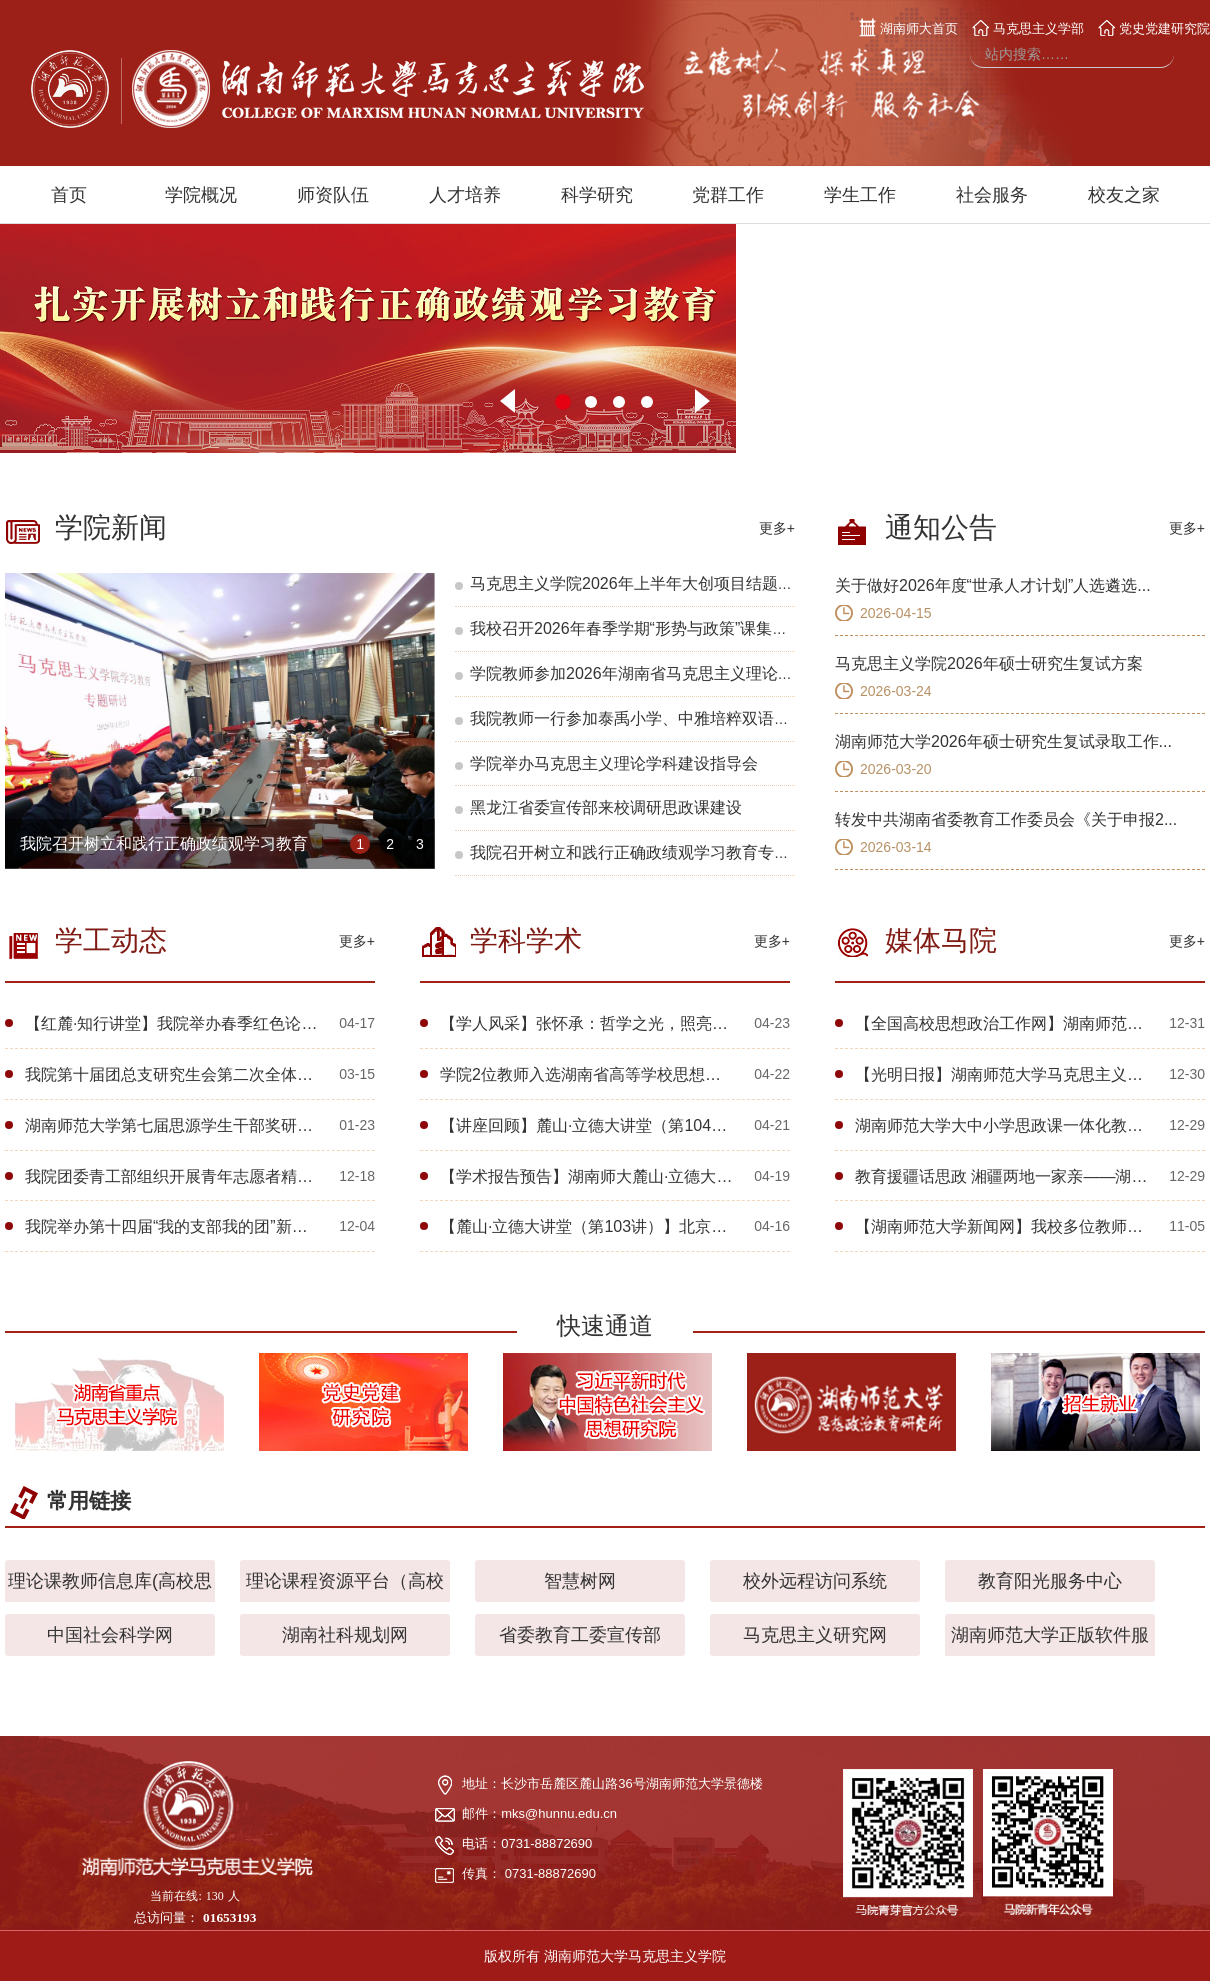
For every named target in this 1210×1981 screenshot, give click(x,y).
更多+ (777, 528)
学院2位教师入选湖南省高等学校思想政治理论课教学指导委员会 (668, 1074)
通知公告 (941, 527)
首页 (69, 195)
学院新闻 (111, 527)
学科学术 (526, 940)
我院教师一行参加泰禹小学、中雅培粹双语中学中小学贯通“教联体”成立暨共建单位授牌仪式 (795, 718)
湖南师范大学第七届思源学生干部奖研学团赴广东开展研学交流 (249, 1125)
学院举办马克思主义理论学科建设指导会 (614, 763)
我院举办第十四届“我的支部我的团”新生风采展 (190, 1226)
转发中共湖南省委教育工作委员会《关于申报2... (1006, 819)
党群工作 (728, 195)
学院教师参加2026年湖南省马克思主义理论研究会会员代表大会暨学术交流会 (744, 673)
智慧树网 (580, 1581)
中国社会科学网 (110, 1635)
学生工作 (860, 195)
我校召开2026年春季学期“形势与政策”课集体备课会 (653, 628)
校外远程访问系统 (815, 1581)
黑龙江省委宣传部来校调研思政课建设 (606, 807)
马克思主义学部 (1028, 28)
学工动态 (111, 940)
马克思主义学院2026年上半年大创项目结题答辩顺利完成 (672, 583)
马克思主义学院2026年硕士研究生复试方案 (989, 663)
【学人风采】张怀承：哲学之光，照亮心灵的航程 (616, 1023)
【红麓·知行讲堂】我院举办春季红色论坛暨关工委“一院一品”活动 (256, 1023)
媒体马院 (941, 940)
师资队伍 (333, 195)
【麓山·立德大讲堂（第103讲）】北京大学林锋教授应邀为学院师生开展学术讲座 (727, 1226)
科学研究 (597, 195)
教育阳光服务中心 (1050, 1581)
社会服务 (992, 195)
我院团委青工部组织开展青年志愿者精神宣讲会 (193, 1176)
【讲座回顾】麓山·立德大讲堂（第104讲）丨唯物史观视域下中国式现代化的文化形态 (743, 1125)
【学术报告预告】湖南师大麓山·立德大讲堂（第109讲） (639, 1176)
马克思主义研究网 (815, 1635)
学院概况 (201, 195)
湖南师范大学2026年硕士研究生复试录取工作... (1003, 741)
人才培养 (465, 195)
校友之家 (1124, 195)
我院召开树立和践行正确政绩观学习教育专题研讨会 (204, 843)
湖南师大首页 (910, 28)
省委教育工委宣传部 (580, 1635)
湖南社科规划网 (345, 1635)
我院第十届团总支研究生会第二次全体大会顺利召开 (209, 1074)
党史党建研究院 (1154, 28)
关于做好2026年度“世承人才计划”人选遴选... (993, 585)
